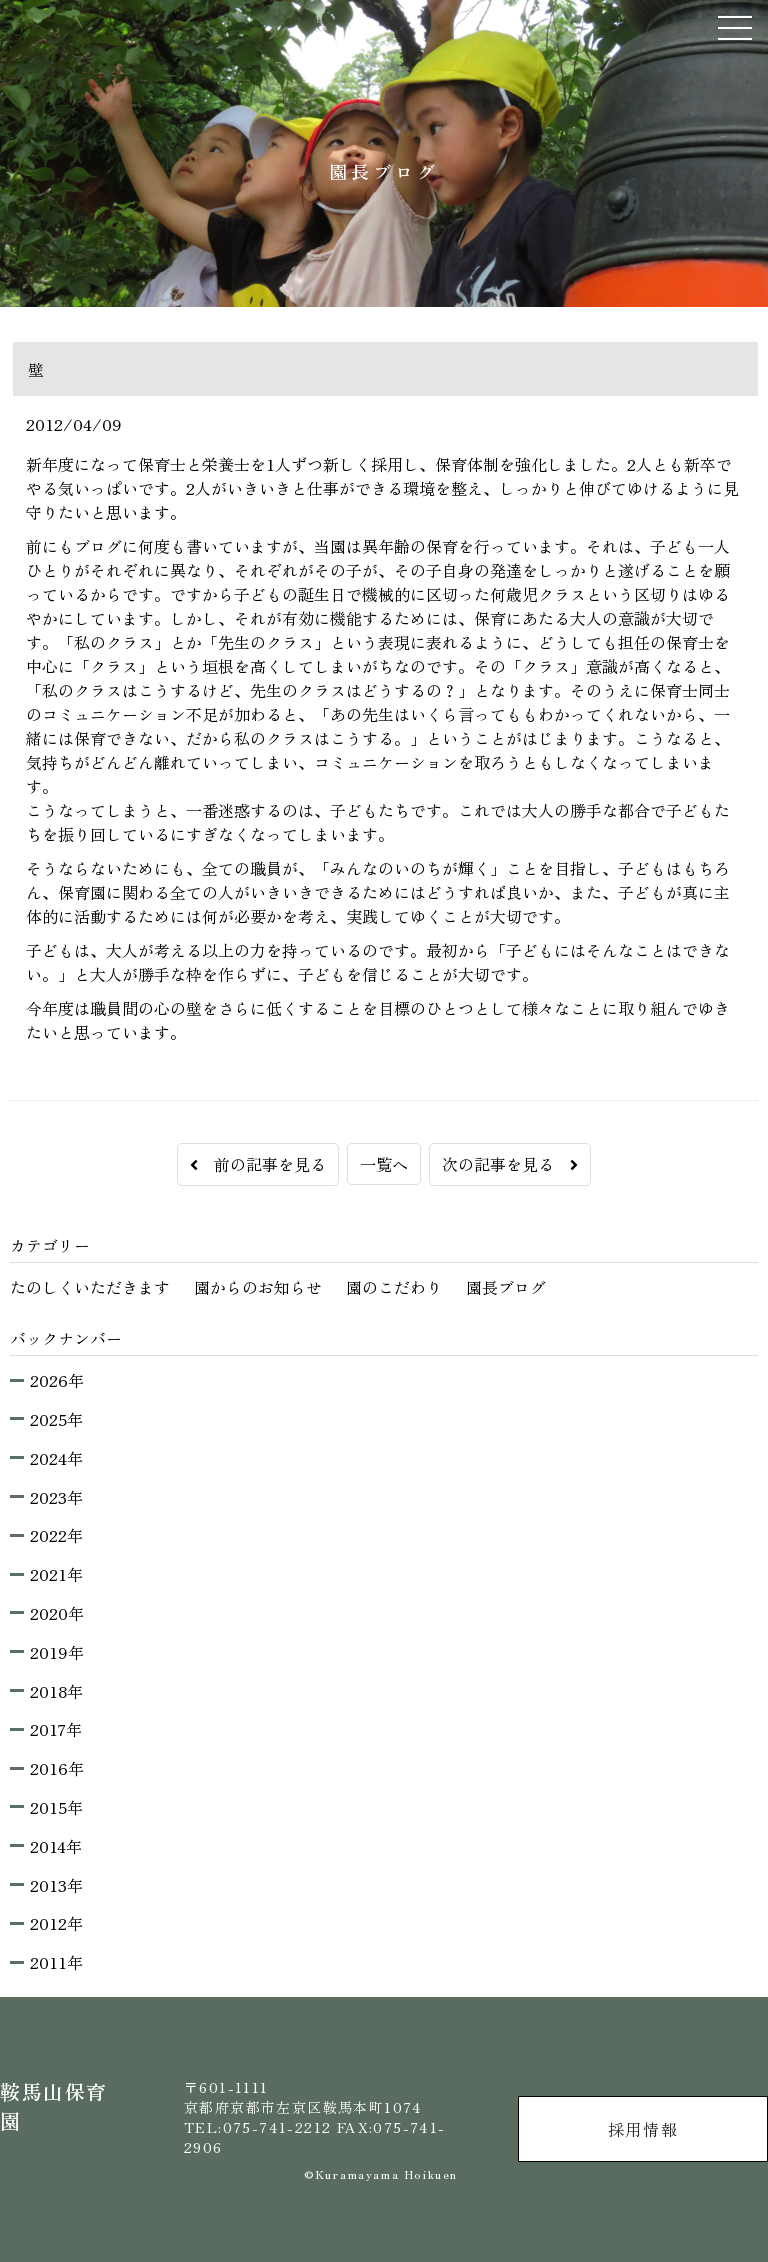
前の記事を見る (258, 1164)
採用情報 (643, 2129)
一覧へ (384, 1164)
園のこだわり (394, 1287)
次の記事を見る (510, 1164)
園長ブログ (506, 1287)
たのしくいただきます (90, 1287)
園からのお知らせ (258, 1287)
